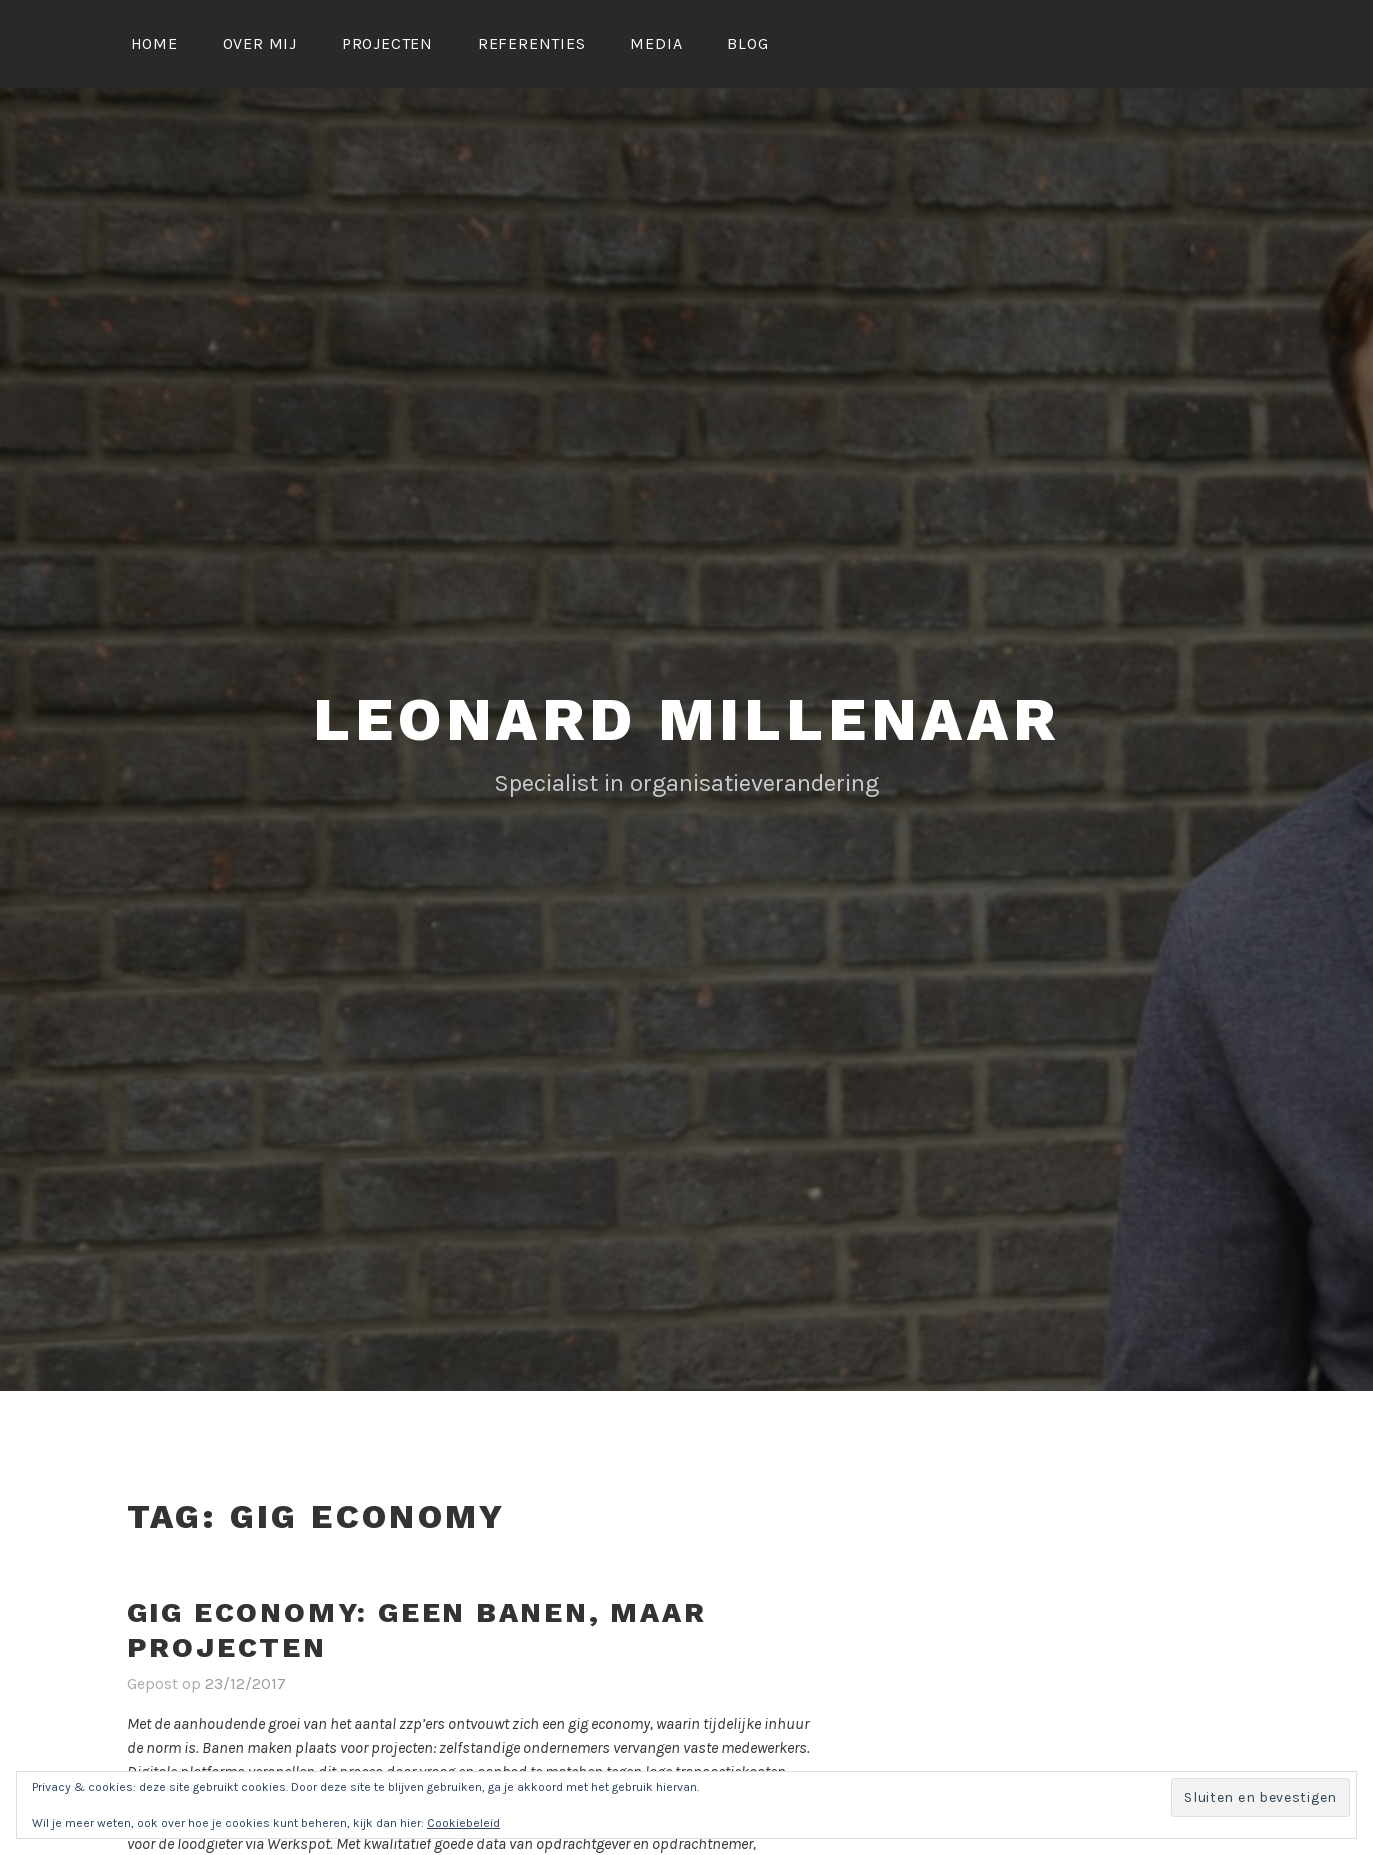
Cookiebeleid (463, 1823)
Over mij (260, 43)
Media (656, 43)
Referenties (532, 43)
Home (154, 43)
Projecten (387, 43)
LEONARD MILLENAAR (686, 719)
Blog (747, 43)
